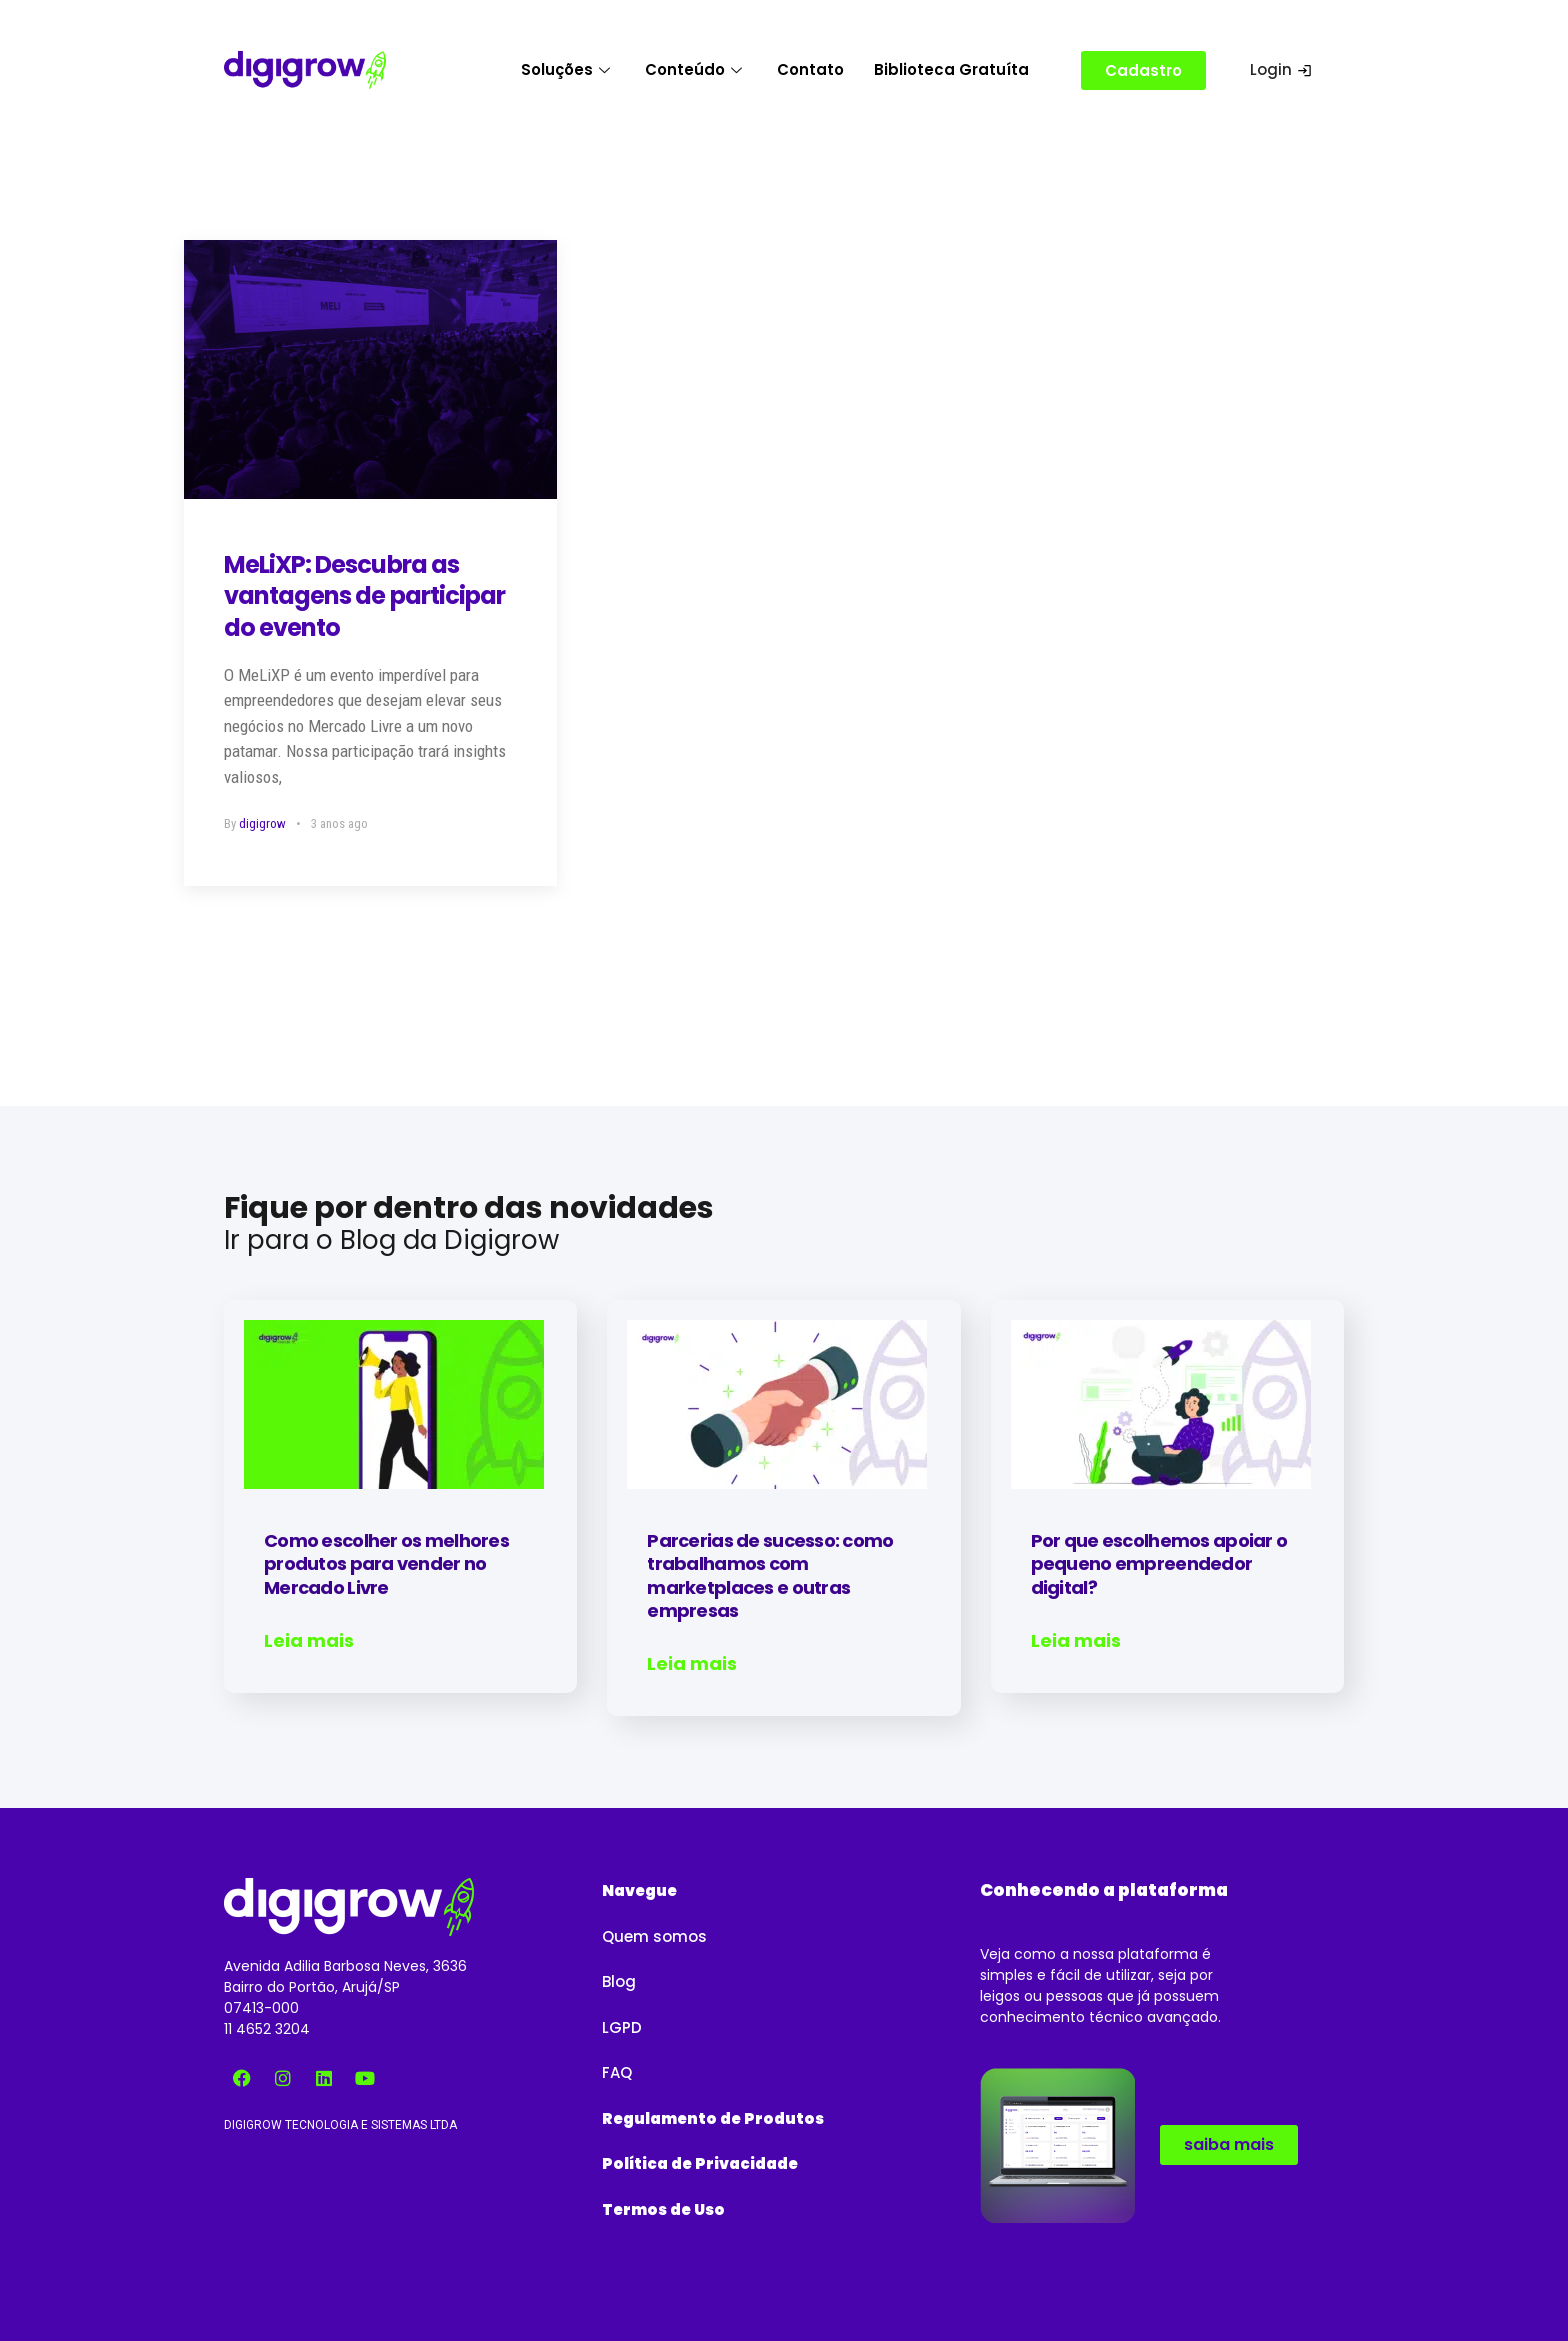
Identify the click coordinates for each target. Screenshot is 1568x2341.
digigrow (262, 823)
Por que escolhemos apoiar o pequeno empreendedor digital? (1159, 1564)
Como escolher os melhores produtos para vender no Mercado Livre (386, 1564)
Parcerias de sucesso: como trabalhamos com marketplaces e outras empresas (770, 1575)
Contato (810, 69)
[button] (639, 1878)
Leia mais (309, 1641)
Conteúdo (696, 69)
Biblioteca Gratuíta (951, 69)
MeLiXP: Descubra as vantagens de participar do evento (364, 595)
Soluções (568, 69)
